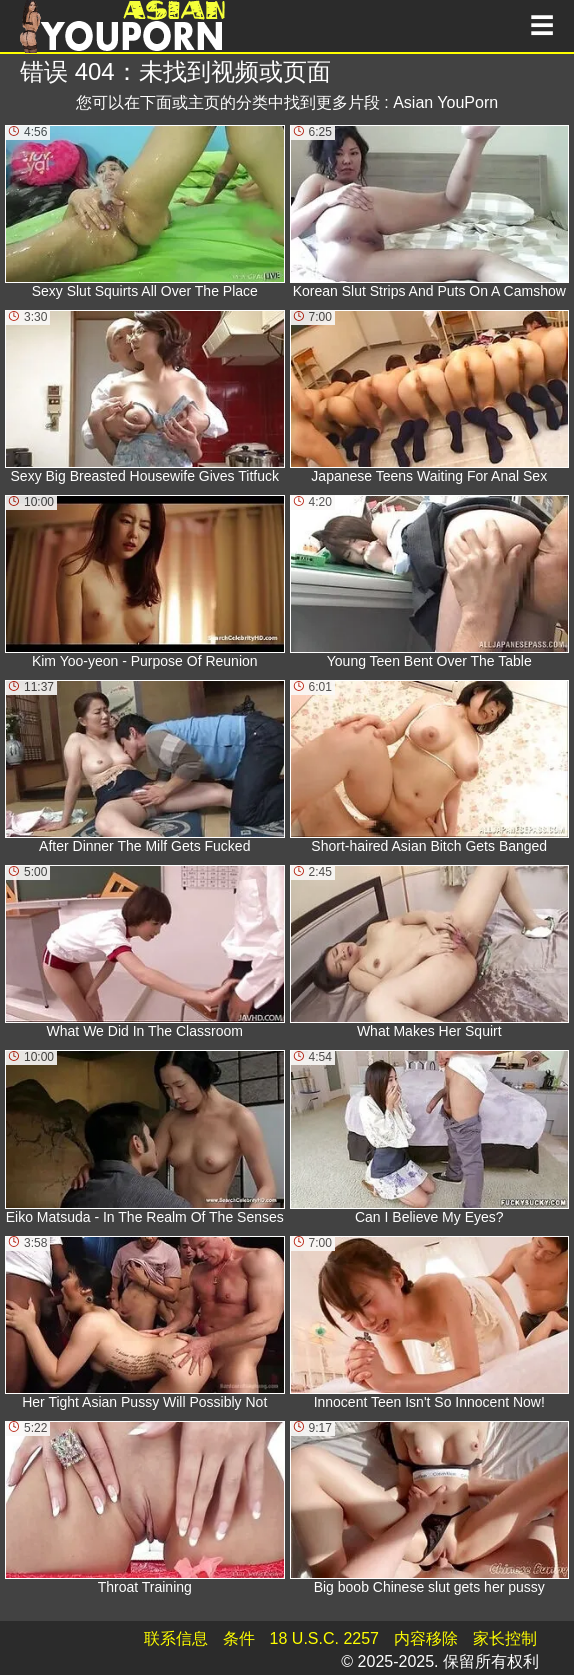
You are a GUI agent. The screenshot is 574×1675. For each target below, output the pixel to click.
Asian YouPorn (445, 102)
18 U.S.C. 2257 (324, 1638)
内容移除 (426, 1638)
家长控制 (505, 1638)
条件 (239, 1638)
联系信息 (176, 1638)
